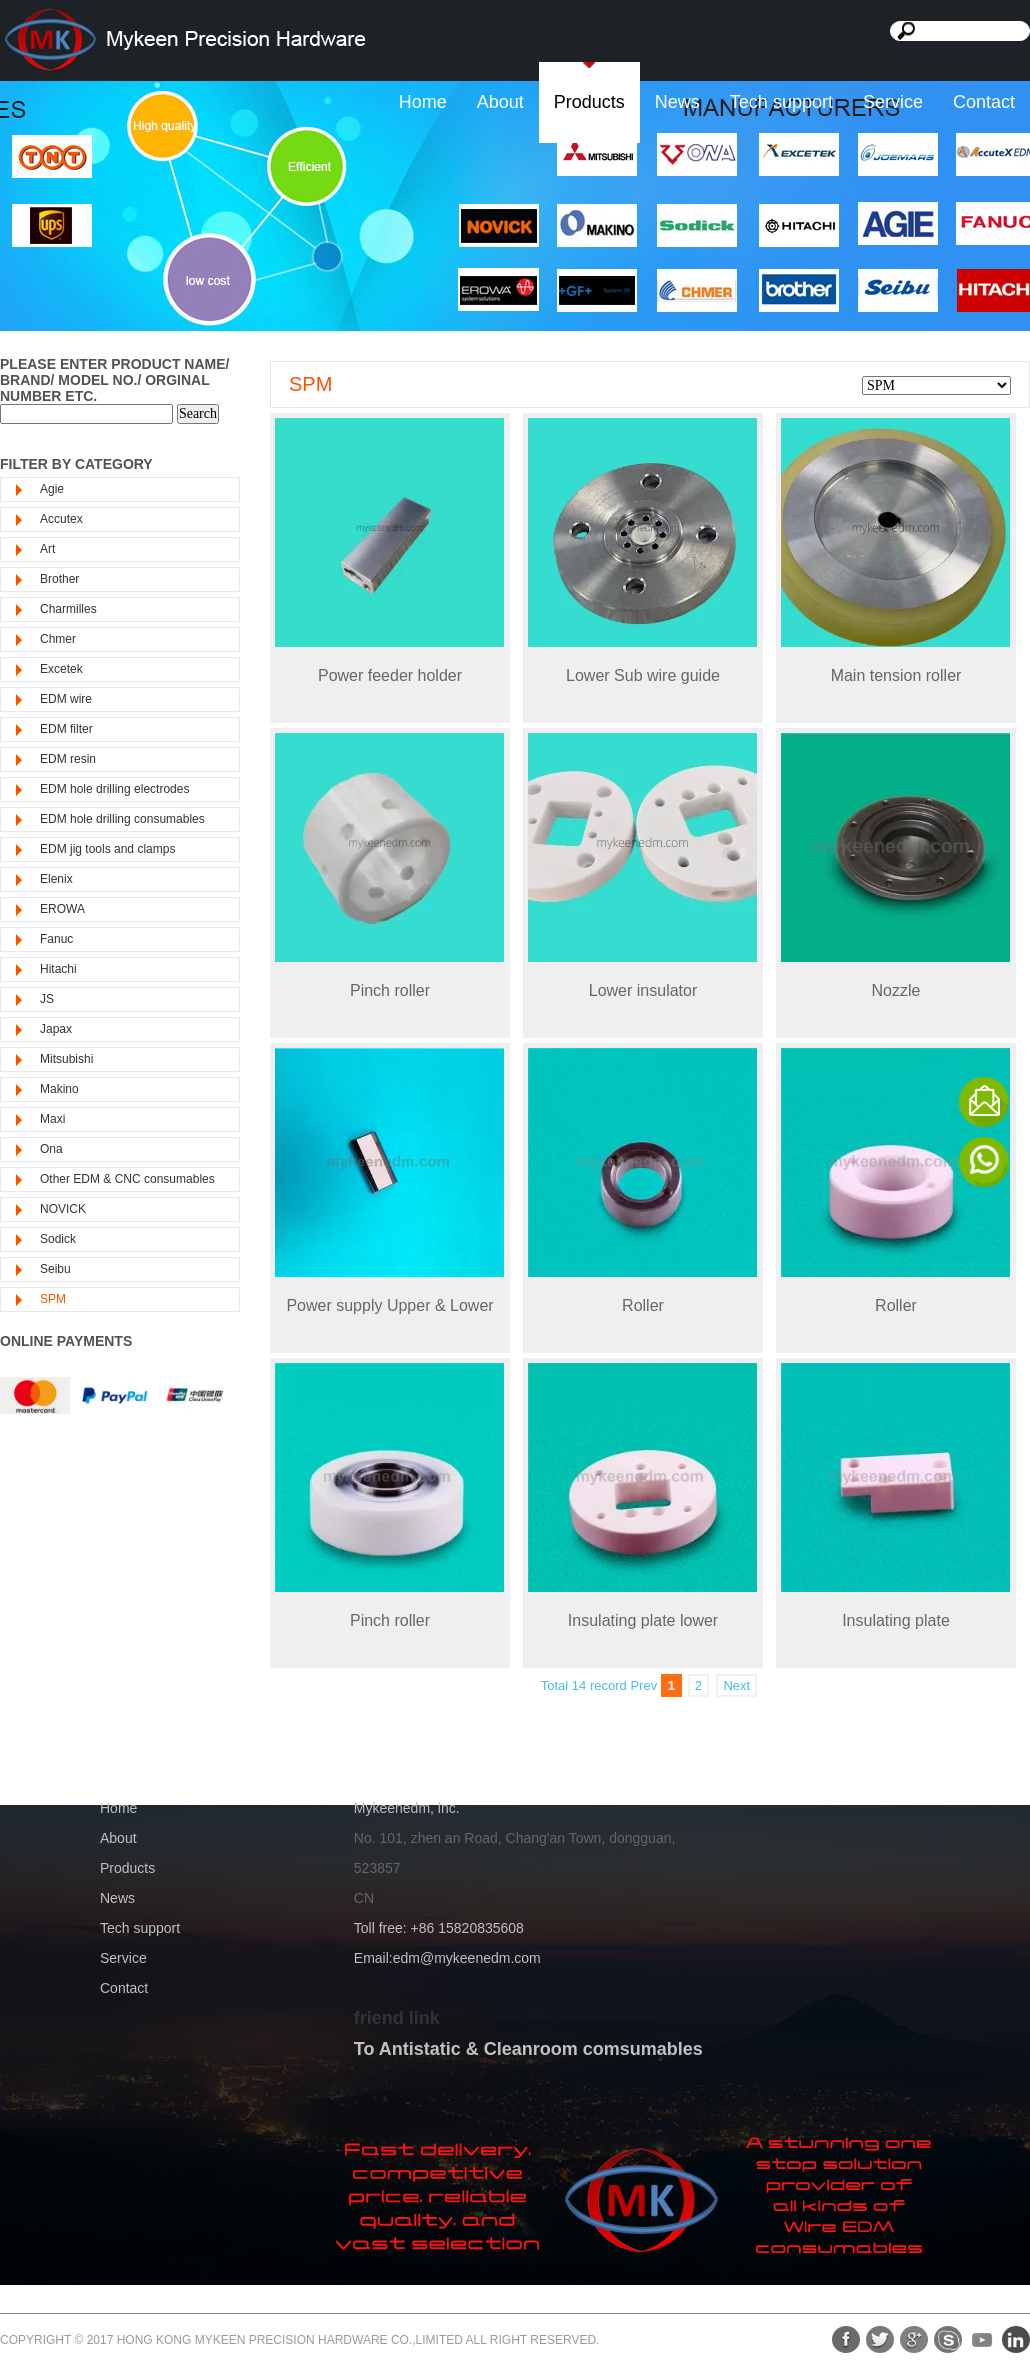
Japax (56, 1029)
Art (47, 549)
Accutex (61, 519)
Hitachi (58, 969)
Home (423, 102)
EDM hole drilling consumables (122, 819)
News (677, 102)
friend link (397, 2018)
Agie (52, 489)
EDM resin (68, 759)
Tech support (781, 102)
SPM (53, 1299)
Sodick (58, 1239)
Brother (59, 579)
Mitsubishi (66, 1059)
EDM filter (66, 729)
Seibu (55, 1269)
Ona (51, 1149)
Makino (59, 1089)
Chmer (58, 639)
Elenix (56, 879)
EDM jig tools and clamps (107, 849)
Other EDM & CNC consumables (127, 1179)
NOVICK (63, 1209)
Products (589, 102)
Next (736, 1685)
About (500, 102)
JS (47, 999)
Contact (984, 102)
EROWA (62, 909)
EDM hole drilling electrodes (114, 789)
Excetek (61, 669)
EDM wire (66, 699)
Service (893, 102)
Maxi (52, 1119)
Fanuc (56, 939)
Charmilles (68, 609)
